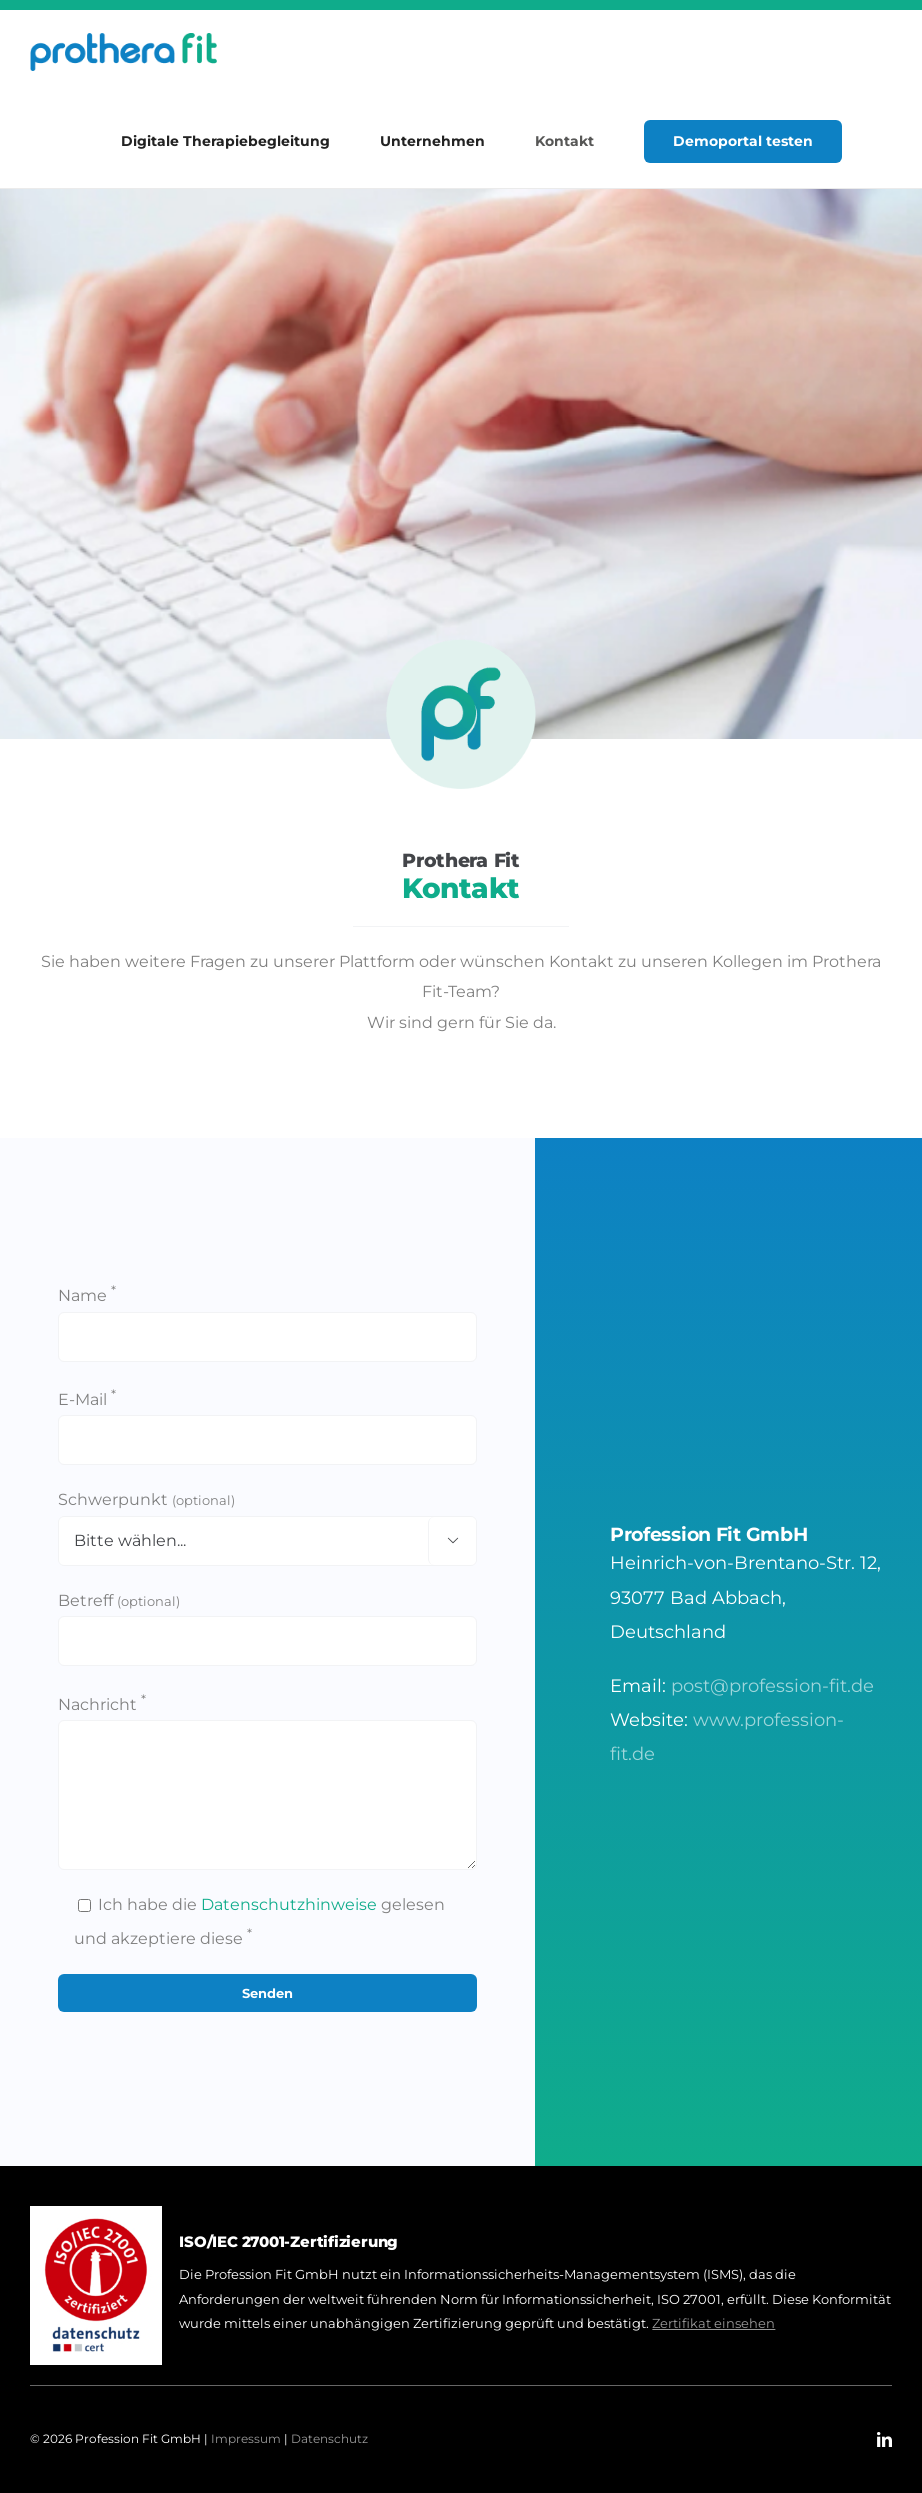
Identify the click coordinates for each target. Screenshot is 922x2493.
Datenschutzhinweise (289, 1904)
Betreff (119, 1600)
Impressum (246, 2438)
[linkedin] (884, 2439)
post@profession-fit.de (772, 1686)
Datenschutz (329, 2438)
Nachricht (102, 1704)
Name (87, 1295)
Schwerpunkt (146, 1499)
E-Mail (87, 1399)
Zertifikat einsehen (713, 2323)
